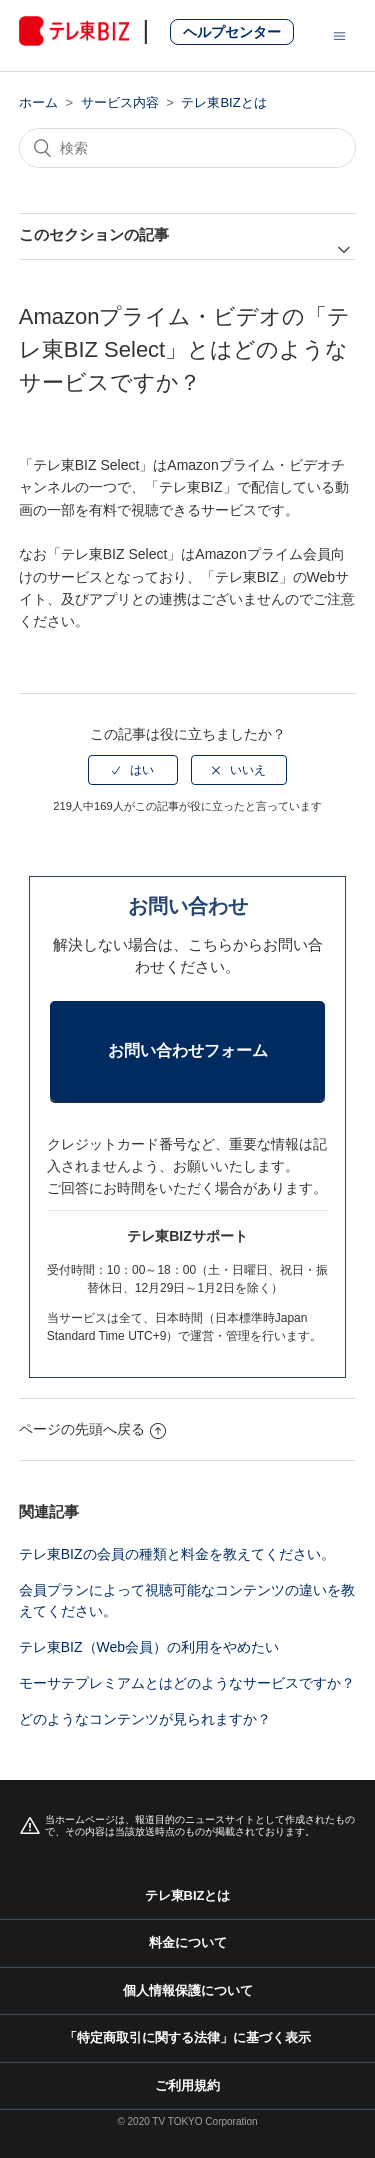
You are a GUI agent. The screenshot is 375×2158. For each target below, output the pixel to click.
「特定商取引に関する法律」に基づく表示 (187, 2037)
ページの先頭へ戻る (92, 1429)
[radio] (133, 770)
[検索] (188, 148)
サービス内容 (120, 102)
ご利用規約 (187, 2085)
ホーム (38, 102)
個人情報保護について (188, 1990)
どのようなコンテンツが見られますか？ (145, 1719)
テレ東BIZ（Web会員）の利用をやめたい (149, 1647)
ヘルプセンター (232, 32)
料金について (188, 1942)
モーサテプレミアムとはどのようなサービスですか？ (187, 1683)
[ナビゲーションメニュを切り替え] (339, 35)
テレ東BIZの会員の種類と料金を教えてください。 (177, 1554)
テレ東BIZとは (223, 102)
